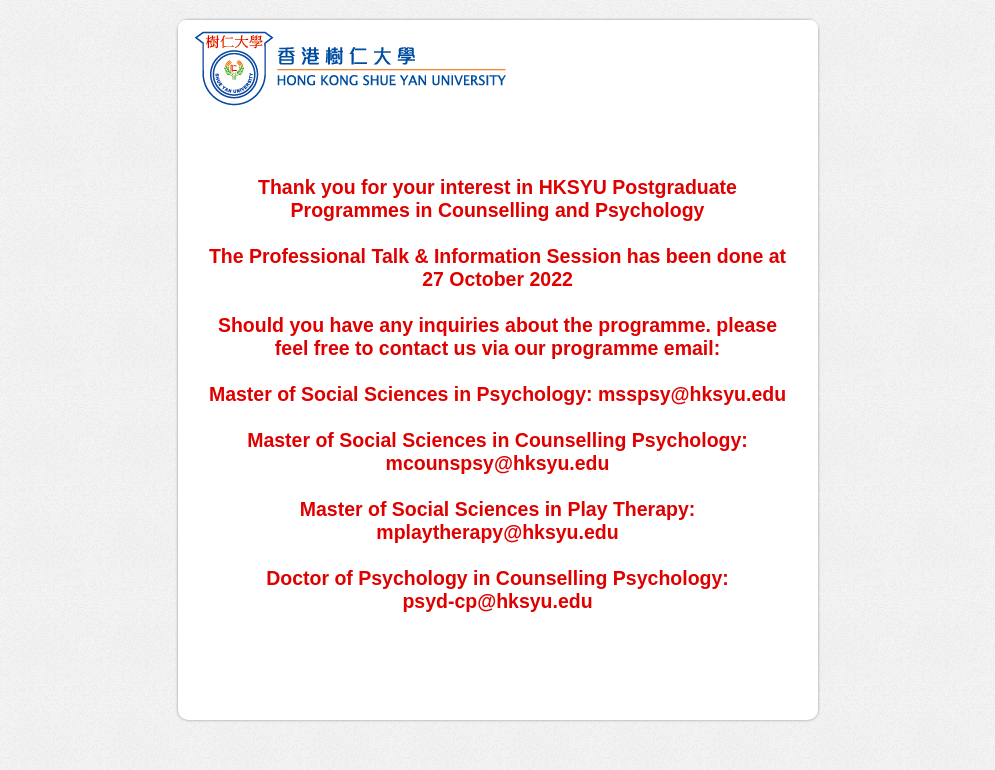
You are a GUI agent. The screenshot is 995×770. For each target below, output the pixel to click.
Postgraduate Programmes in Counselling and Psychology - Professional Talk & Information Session (498, 66)
